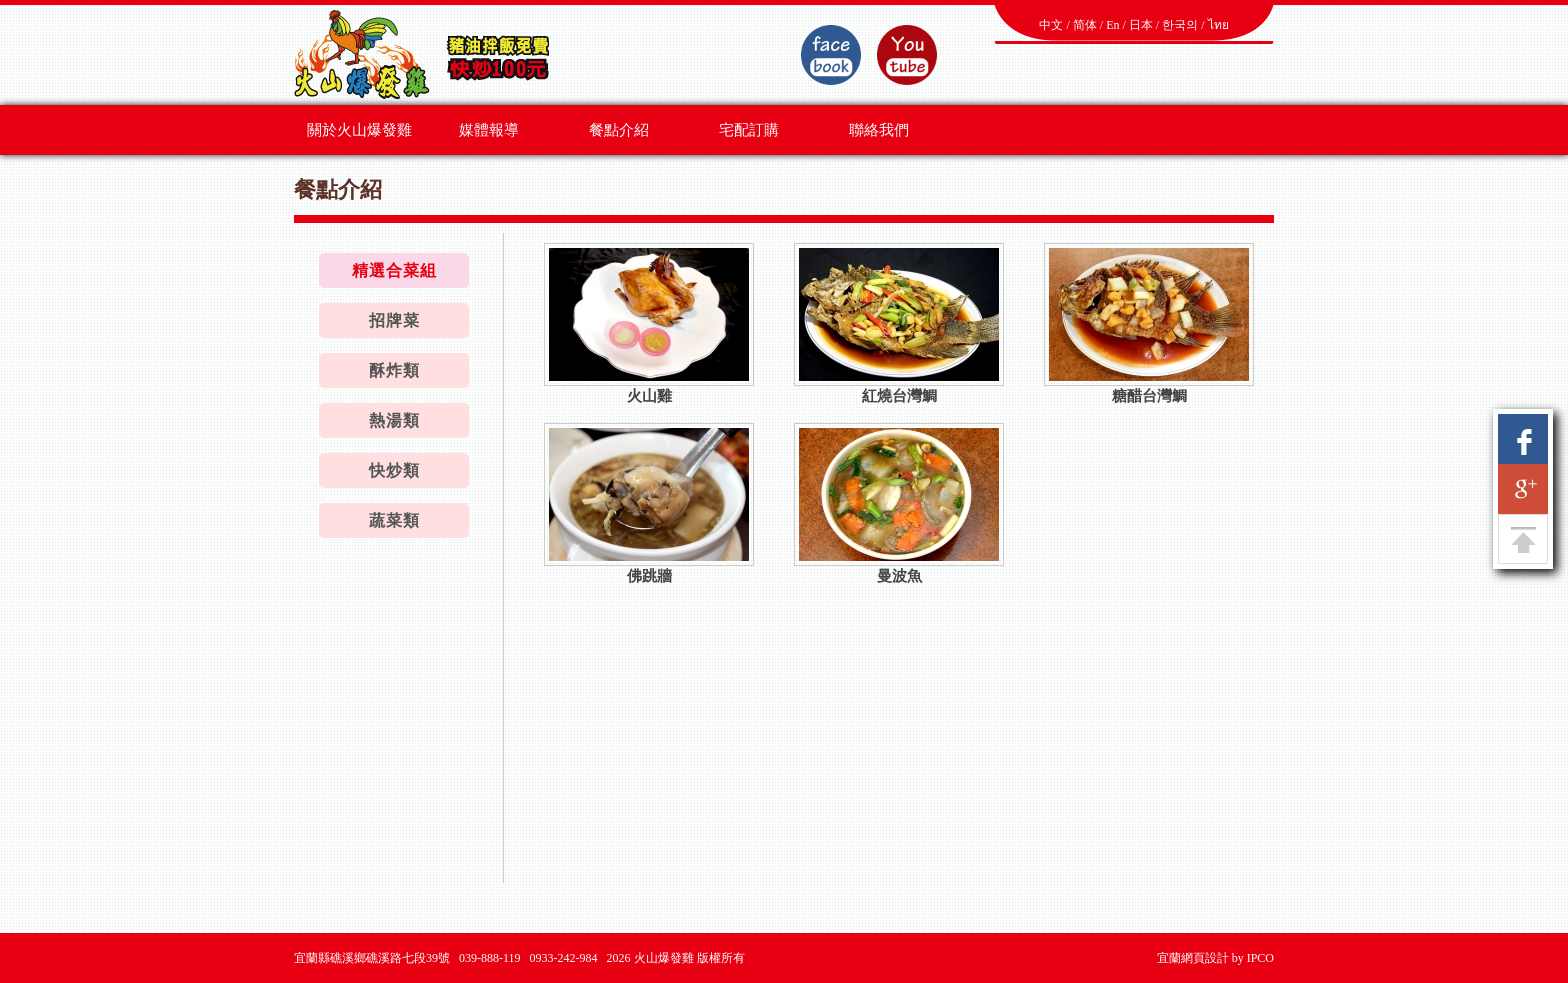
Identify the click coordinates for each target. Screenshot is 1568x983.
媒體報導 (489, 130)
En (1112, 25)
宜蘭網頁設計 (1193, 958)
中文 (1051, 25)
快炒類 (394, 470)
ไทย (1218, 25)
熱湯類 (394, 420)
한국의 (1180, 25)
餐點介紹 (619, 130)
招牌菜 (394, 320)
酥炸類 (394, 370)
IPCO (1260, 958)
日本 (1141, 25)
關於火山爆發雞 (359, 130)
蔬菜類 (394, 520)
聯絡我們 (879, 130)
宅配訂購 (749, 130)
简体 (1085, 25)
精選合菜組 (394, 270)
